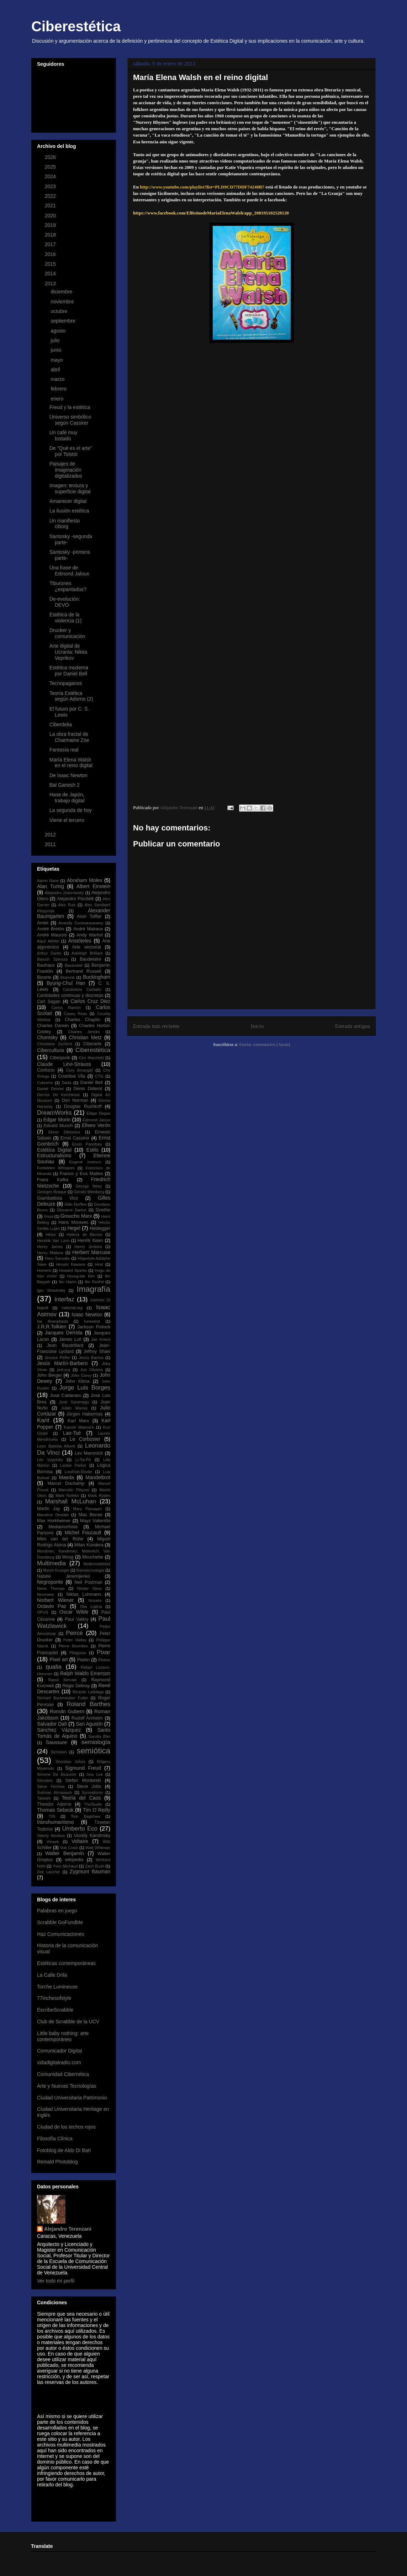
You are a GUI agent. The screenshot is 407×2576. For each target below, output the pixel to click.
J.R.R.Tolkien (51, 1326)
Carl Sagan (48, 1001)
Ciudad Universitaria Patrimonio (72, 2097)
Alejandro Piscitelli (75, 898)
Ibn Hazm (67, 1282)
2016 (51, 254)
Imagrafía (93, 1289)
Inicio (257, 1026)
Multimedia (51, 1563)
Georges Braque (52, 1192)
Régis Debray (76, 1685)
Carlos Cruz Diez (90, 1001)
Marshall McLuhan (70, 1501)
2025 (51, 167)
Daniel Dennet (50, 1089)
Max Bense (90, 1514)
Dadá (66, 1082)
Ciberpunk (60, 1057)
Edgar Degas (98, 1113)
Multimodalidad (97, 1564)
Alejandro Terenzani (67, 2229)
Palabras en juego (57, 1910)
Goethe (103, 1209)
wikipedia (74, 1859)
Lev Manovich (89, 1453)
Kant (43, 1420)
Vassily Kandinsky (92, 1835)
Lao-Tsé (72, 1433)
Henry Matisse (50, 1252)
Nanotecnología (90, 1570)
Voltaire (80, 1841)
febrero (59, 389)
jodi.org (63, 1369)
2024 (51, 176)
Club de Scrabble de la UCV (68, 2021)
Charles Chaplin (82, 1019)
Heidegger (100, 1228)
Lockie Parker (73, 1465)
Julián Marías (74, 1408)
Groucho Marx (76, 1216)
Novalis (94, 1600)
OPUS (42, 1612)
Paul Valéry (76, 1619)
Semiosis (59, 1752)
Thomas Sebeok (55, 1810)
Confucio (46, 1070)
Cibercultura (50, 1050)
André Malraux (88, 928)
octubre (60, 311)
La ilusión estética (69, 511)
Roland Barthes (88, 1704)
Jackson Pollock (93, 1326)
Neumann (45, 1594)
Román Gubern (67, 1711)
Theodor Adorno (54, 1804)
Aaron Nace (48, 880)
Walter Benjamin (64, 1853)
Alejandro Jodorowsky (64, 893)
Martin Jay (48, 1508)
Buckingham (96, 977)
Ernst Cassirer (75, 1138)
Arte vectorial (86, 947)
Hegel (73, 1228)
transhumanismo (55, 1822)
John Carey (81, 1375)
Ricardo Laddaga (88, 1692)
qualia (54, 1666)
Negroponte (50, 1582)
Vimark (53, 1841)
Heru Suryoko (57, 1258)
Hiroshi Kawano (70, 1264)
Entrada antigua (352, 1026)
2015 (51, 264)
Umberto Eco (79, 1828)
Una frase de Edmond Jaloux (69, 571)
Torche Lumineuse (57, 1987)
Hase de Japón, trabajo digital (66, 797)
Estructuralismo (54, 1155)
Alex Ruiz (67, 905)
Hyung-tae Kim (81, 1276)
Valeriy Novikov (51, 1835)
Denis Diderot (88, 1088)
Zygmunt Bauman (90, 1871)
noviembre (63, 301)
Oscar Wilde (74, 1612)
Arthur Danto (49, 953)
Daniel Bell (91, 1082)
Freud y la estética (69, 407)
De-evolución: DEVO (64, 602)
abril (56, 369)
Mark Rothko (67, 1495)
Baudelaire (90, 959)
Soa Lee (94, 1774)
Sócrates (45, 1780)
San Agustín (89, 1724)
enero (58, 399)
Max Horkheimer (53, 1520)
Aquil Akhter (48, 941)
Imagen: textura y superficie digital (69, 488)
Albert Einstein (93, 886)
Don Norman (75, 1100)
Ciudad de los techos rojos (66, 2127)
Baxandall (73, 965)
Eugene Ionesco (85, 1162)
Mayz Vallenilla (95, 1520)
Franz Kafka (52, 1179)
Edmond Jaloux (96, 1120)
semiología (95, 1742)
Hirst (99, 1264)
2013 (51, 283)
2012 (51, 835)
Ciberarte (92, 1043)
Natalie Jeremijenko (63, 1576)
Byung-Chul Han (66, 983)
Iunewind (92, 1321)
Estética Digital (54, 1150)
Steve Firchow (51, 1786)
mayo (57, 360)
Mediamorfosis (63, 1526)
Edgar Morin (56, 1119)
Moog (68, 1557)
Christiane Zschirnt (54, 1044)
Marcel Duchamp (65, 1483)
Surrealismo (92, 1792)
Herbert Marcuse (91, 1252)
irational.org (72, 1308)
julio (56, 340)
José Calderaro (65, 1395)
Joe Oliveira (91, 1369)
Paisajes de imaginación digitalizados (65, 470)
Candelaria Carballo (82, 989)
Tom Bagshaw (85, 1816)
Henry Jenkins (88, 1246)
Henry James (50, 1246)
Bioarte (44, 977)
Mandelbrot (97, 1477)
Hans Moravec (73, 1222)
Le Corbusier (85, 1439)
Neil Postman (88, 1582)
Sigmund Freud (83, 1768)
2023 (51, 186)
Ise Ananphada (52, 1321)
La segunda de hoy (70, 810)
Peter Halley (74, 1640)
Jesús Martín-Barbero (62, 1363)
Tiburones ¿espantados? (67, 586)
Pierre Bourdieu (73, 1646)
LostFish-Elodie (78, 1472)
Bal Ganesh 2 (64, 785)
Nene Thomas (51, 1588)
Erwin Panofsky (87, 1144)
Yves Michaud (65, 1866)
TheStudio (93, 1804)
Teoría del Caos (81, 1798)
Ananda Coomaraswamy (80, 923)
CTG (99, 1076)
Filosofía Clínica (55, 2138)
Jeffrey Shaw (97, 1351)
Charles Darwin (53, 1025)
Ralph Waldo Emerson (85, 1673)
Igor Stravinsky (51, 1290)
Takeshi (44, 1798)
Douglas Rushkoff (82, 1106)
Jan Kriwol (100, 1339)
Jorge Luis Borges (84, 1387)
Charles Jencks (84, 1032)
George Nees (88, 1186)
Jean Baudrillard (65, 1345)
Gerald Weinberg (89, 1192)
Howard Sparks (73, 1270)
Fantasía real (64, 750)
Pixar (103, 1652)
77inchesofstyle (54, 1998)
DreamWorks (54, 1112)
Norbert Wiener (55, 1600)
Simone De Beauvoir (56, 1774)
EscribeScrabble (55, 2010)
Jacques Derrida (63, 1332)
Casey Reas (75, 1013)
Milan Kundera (89, 1544)
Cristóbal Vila (71, 1076)
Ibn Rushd (94, 1282)
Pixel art (58, 1659)
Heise (51, 1234)
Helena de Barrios (84, 1234)
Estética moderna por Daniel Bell (68, 670)
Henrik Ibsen (90, 1240)
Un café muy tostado (63, 435)
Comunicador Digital (59, 2051)
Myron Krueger (56, 1570)
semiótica (93, 1750)
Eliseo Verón (96, 1125)
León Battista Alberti (56, 1446)
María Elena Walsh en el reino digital (70, 763)
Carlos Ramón (66, 1007)
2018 (51, 235)
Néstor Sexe (89, 1588)
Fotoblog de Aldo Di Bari (64, 2150)
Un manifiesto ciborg (64, 524)
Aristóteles (79, 941)
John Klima (77, 1381)
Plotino (104, 1660)
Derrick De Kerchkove (58, 1095)
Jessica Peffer (57, 1357)
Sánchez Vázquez (59, 1730)
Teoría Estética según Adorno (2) (71, 696)
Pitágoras (77, 1653)
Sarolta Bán (100, 1736)
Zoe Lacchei (48, 1872)
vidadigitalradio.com (59, 2062)
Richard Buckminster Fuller (62, 1698)
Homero (44, 1270)
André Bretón (50, 928)
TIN (52, 1816)
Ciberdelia (60, 724)
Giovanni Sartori (71, 1210)
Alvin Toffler (89, 916)
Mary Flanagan (87, 1509)
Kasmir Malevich (79, 1427)
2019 (51, 225)
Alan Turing (50, 886)
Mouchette (92, 1557)
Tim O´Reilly (96, 1810)
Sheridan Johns (70, 1761)
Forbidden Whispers (56, 1168)
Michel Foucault (83, 1532)
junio (56, 350)
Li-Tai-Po (83, 1459)
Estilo (92, 1150)
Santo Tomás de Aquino (73, 1733)
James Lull (70, 1339)
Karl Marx (78, 1420)
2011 (51, 844)
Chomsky (47, 1037)
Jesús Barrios (91, 1357)
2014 (51, 273)
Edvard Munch (58, 1125)
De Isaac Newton (68, 775)
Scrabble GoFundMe (60, 1922)
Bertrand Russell (83, 971)
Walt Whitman (97, 1847)
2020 (51, 215)
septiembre (63, 321)
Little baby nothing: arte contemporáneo (63, 2036)
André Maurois (52, 935)
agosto (59, 331)
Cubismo (45, 1082)
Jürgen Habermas (85, 1414)
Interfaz (64, 1299)
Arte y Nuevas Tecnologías (66, 2086)
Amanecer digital (67, 501)
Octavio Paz (51, 1606)
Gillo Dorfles (75, 1204)
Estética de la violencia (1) (65, 617)
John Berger (49, 1375)
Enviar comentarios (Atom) (264, 1044)
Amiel (42, 922)
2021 (51, 205)
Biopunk (67, 977)
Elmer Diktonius (64, 1132)
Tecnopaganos (65, 683)
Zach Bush (94, 1866)
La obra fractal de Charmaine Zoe (69, 737)
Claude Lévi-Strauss (64, 1064)
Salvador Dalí (52, 1724)
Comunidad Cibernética (63, 2074)
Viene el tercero (66, 820)
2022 (51, 196)
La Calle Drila (52, 1975)
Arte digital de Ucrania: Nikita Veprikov (68, 652)
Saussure (56, 1742)
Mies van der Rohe (60, 1538)
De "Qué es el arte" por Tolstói (70, 451)
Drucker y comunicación (67, 633)
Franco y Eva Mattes (81, 1173)
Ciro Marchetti (91, 1058)
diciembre (62, 291)
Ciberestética (76, 26)
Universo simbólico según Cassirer (70, 420)
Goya (48, 1216)
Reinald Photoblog (57, 2162)
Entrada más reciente (156, 1026)
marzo (58, 379)
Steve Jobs (88, 1786)
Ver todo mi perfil (55, 2281)
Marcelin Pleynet (73, 1490)
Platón (83, 1659)
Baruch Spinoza (52, 959)
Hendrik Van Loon (53, 1240)
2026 (51, 157)
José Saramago (74, 1402)
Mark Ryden (99, 1495)
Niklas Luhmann (84, 1594)
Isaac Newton (87, 1314)
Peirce (74, 1633)
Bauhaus (46, 965)
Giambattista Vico (57, 1198)
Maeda (66, 1477)
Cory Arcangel (79, 1070)
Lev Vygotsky (50, 1459)
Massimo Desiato (53, 1515)
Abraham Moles (84, 880)
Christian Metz (85, 1037)
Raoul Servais (62, 1680)
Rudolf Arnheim (87, 1718)
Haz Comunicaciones (60, 1934)
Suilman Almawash (54, 1792)
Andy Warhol (89, 935)
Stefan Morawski (83, 1780)
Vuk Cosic (69, 1847)
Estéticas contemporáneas (66, 1963)
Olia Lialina (91, 1606)
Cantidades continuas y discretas (70, 995)
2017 (51, 244)
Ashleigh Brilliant (87, 953)
